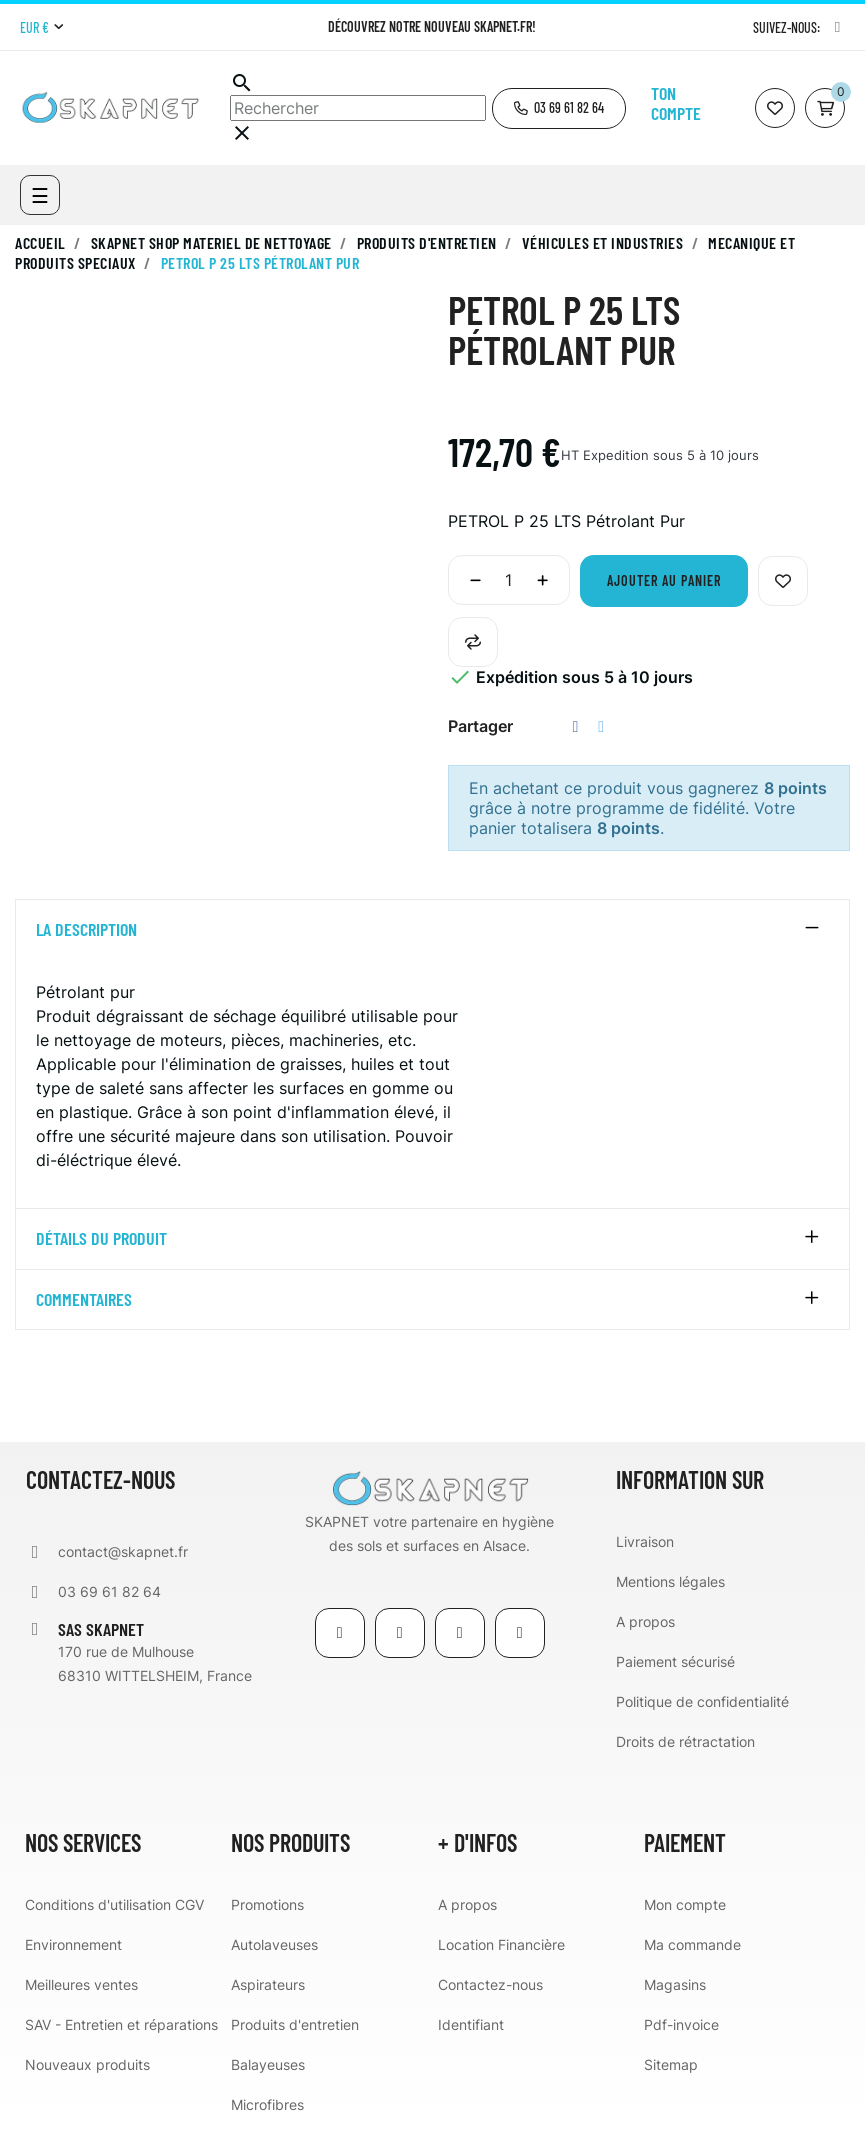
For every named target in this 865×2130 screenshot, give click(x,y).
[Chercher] (358, 108)
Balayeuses (268, 2064)
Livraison (645, 1541)
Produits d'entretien (295, 2024)
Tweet (601, 726)
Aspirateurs (268, 1984)
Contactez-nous (490, 1984)
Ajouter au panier (664, 580)
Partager (576, 726)
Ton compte (676, 103)
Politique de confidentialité (702, 1701)
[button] (559, 108)
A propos (645, 1621)
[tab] (432, 930)
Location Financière (501, 1944)
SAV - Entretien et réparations (121, 2024)
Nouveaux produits (87, 2064)
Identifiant (471, 2024)
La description (86, 930)
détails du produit (101, 1239)
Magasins (675, 1984)
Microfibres (267, 2104)
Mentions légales (670, 1581)
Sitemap (671, 2064)
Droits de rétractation (685, 1741)
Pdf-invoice (681, 2024)
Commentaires (84, 1300)
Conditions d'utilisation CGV (114, 1904)
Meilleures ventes (81, 1984)
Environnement (73, 1944)
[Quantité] (509, 580)
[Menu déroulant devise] (41, 28)
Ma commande (692, 1944)
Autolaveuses (274, 1944)
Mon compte (685, 1904)
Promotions (267, 1904)
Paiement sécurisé (675, 1661)
